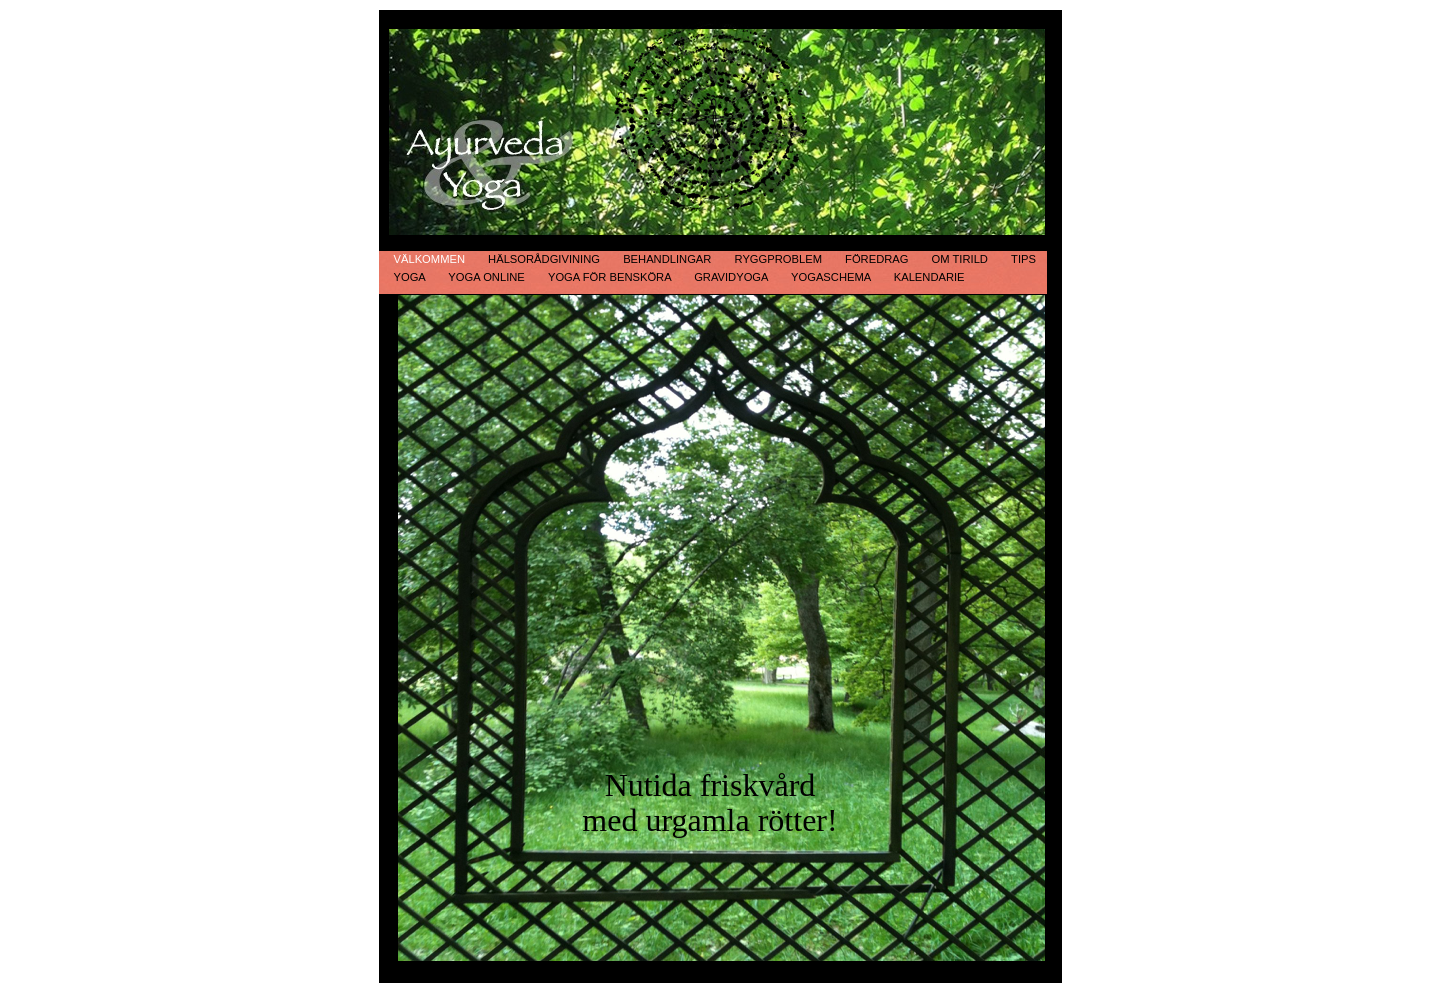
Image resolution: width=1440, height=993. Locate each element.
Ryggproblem (780, 259)
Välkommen (431, 259)
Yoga (411, 277)
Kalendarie (929, 277)
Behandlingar (668, 259)
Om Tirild (961, 259)
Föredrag (878, 259)
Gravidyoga (732, 277)
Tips (1023, 259)
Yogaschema (832, 277)
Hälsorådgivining (545, 259)
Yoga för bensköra (611, 277)
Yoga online (488, 277)
